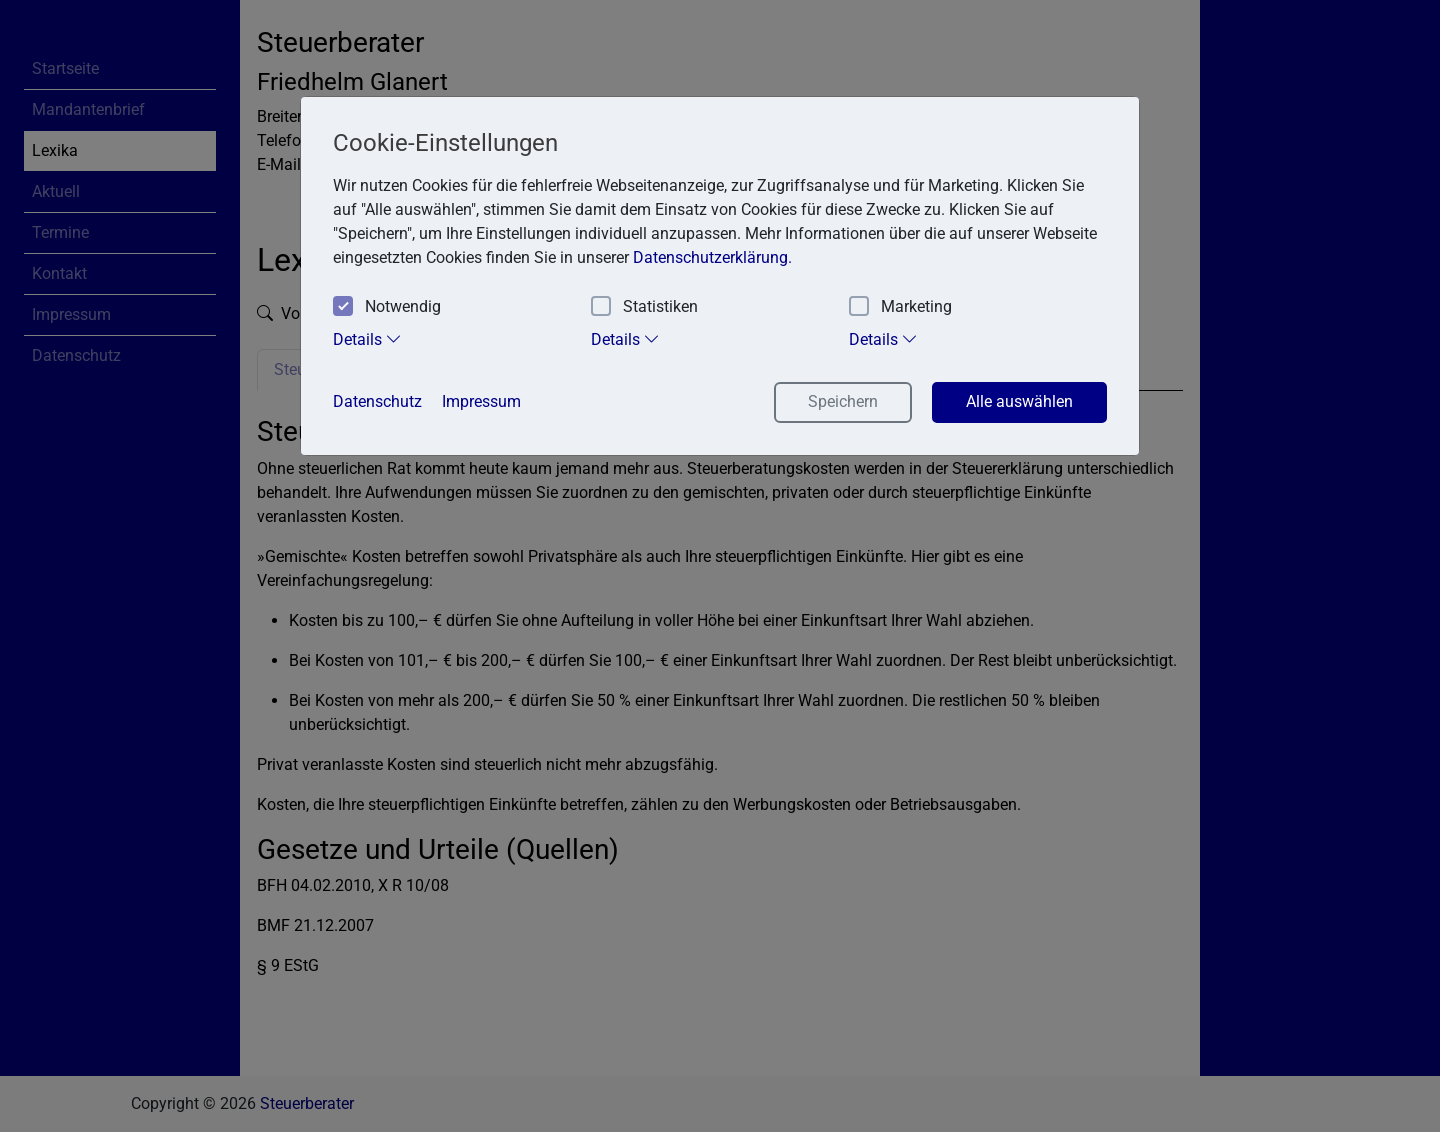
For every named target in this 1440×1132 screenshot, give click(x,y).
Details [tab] (367, 339)
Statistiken (644, 307)
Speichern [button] (843, 401)
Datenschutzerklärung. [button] (712, 257)
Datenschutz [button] (377, 401)
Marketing (900, 307)
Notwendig (387, 307)
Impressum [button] (481, 401)
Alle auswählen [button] (1019, 401)
